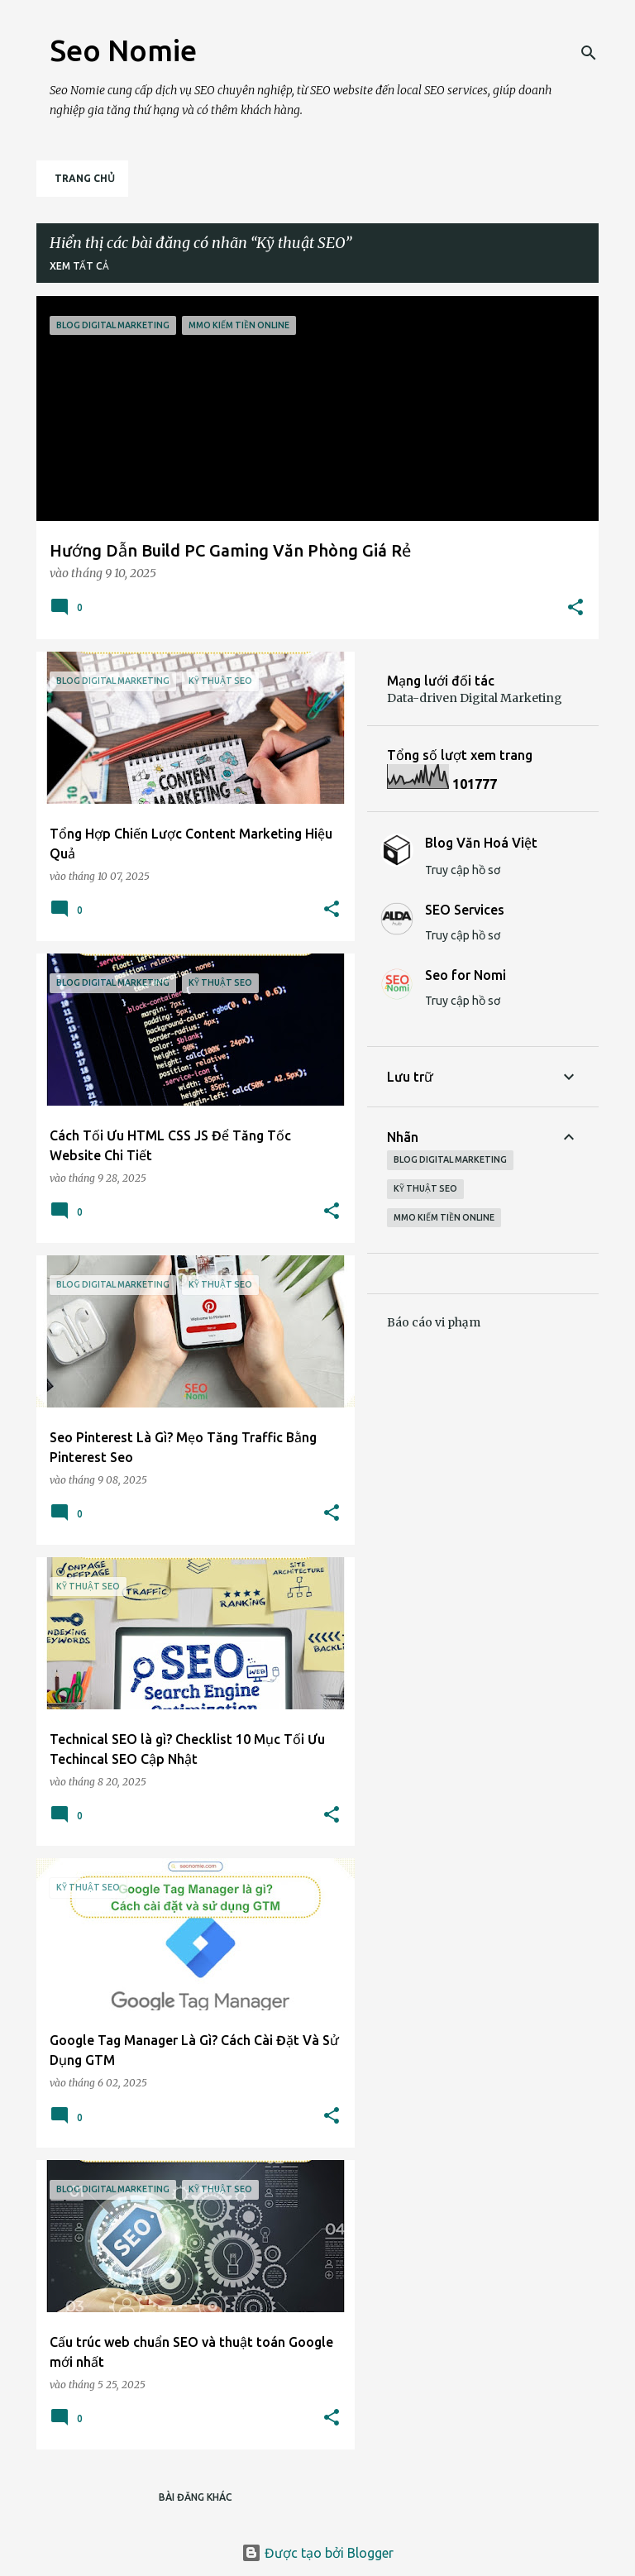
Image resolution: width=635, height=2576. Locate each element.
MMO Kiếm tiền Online (444, 1217)
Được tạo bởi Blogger (317, 2552)
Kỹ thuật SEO (425, 1188)
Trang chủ (85, 178)
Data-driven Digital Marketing (474, 698)
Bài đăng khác (195, 2497)
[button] (575, 608)
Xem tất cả (79, 265)
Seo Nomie (123, 50)
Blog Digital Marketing (450, 1159)
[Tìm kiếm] (589, 53)
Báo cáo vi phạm (433, 1322)
